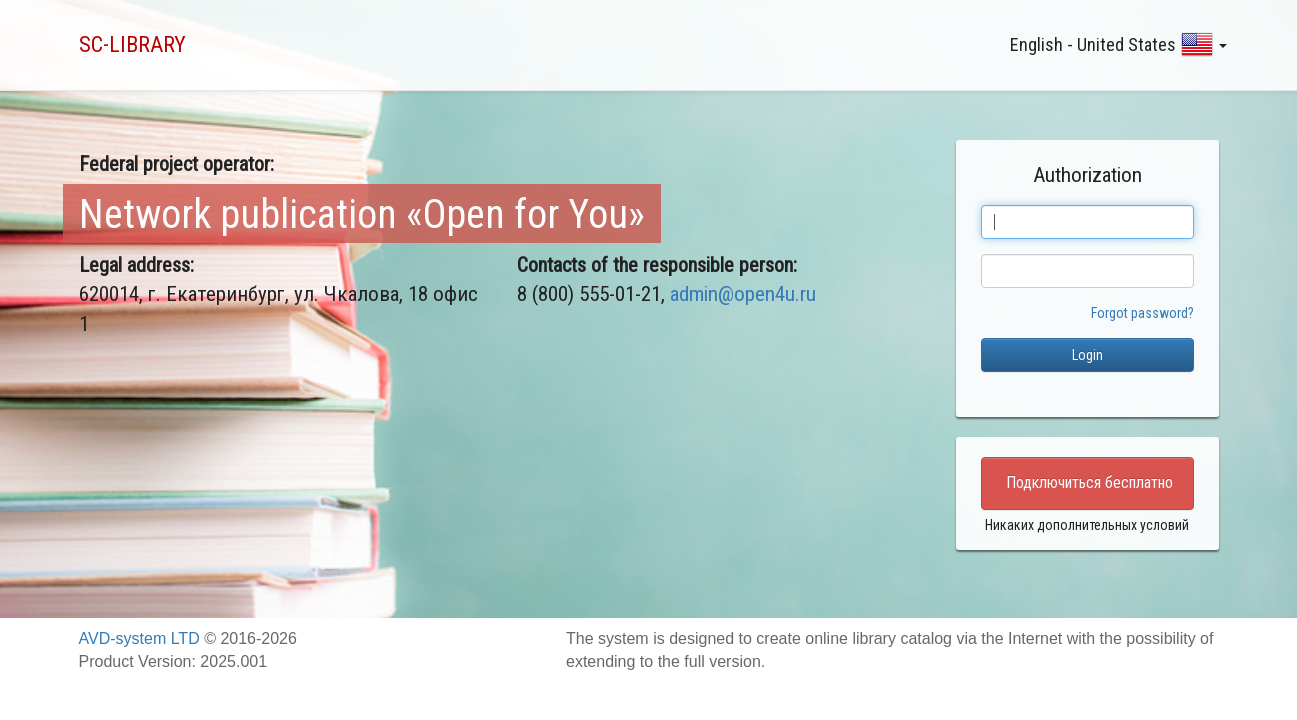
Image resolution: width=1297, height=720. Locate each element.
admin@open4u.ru (743, 294)
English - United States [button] (1118, 44)
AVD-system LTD (139, 638)
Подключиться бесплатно (1089, 482)
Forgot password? (1142, 313)
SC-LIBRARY (132, 44)
